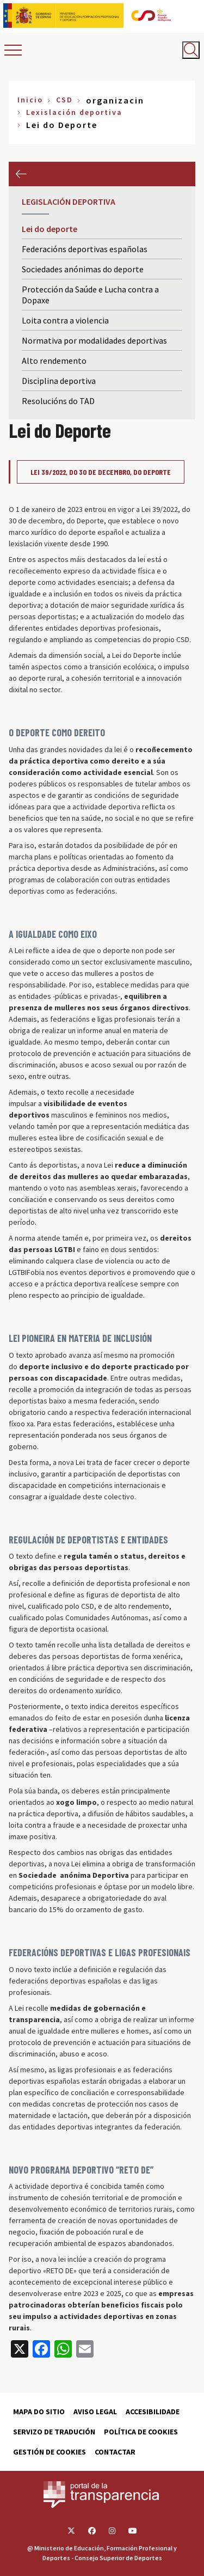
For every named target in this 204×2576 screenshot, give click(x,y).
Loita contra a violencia (65, 320)
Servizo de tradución (54, 2432)
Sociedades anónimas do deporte (83, 269)
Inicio (30, 100)
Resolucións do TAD (58, 400)
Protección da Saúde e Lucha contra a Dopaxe (90, 295)
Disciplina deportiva (59, 380)
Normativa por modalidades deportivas (94, 340)
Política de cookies (141, 2432)
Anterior (21, 174)
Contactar (115, 2452)
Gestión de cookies (49, 2452)
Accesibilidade (153, 2411)
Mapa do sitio (39, 2411)
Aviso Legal (95, 2411)
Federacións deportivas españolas (84, 248)
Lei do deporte (49, 228)
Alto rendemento (54, 360)
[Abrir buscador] (191, 50)
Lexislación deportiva (74, 112)
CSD (64, 100)
